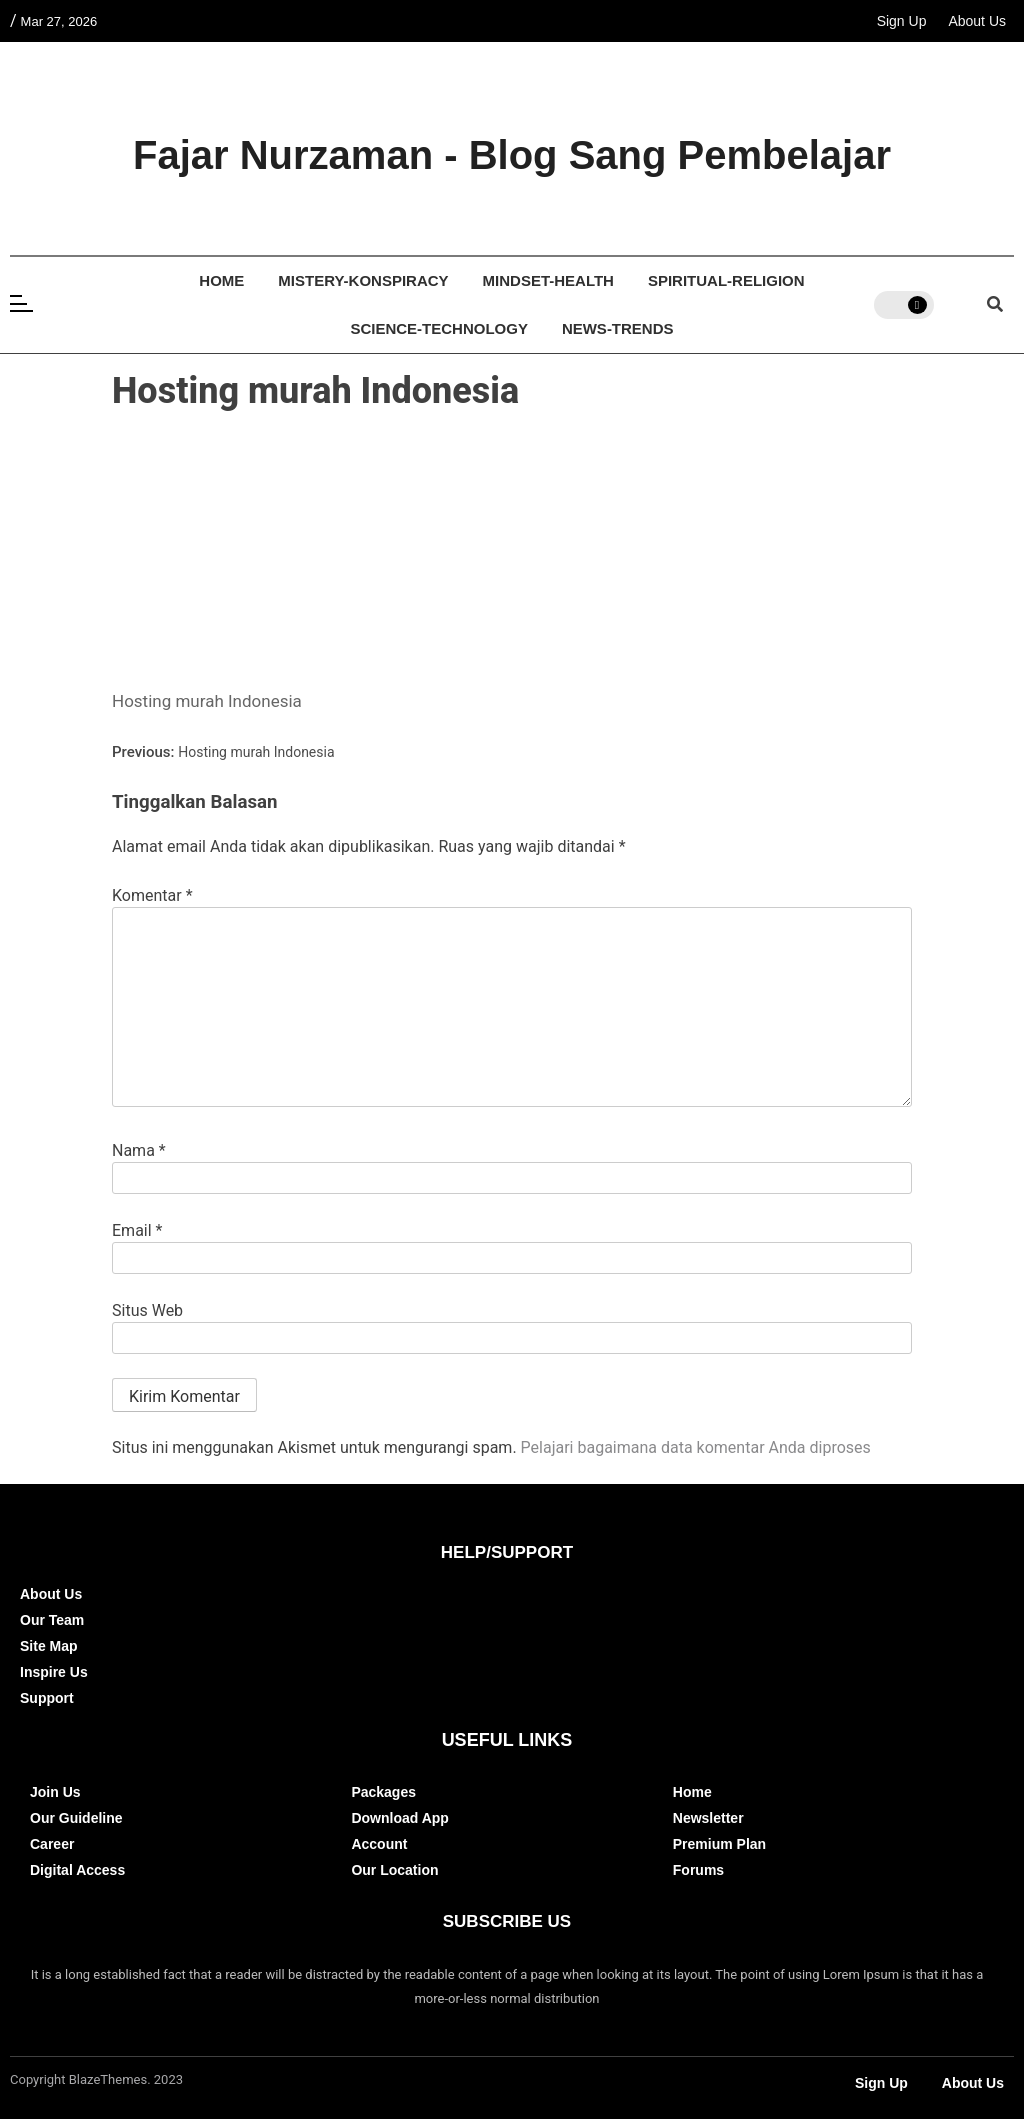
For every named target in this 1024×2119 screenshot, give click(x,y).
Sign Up (902, 21)
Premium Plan (719, 1844)
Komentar (152, 896)
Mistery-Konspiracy (363, 280)
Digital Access (77, 1870)
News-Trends (618, 328)
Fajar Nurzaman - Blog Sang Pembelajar (512, 155)
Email (137, 1231)
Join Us (55, 1792)
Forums (698, 1870)
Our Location (394, 1870)
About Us (977, 21)
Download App (399, 1818)
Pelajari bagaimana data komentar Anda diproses (696, 1447)
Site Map (49, 1646)
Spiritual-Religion (726, 280)
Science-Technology (439, 328)
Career (52, 1844)
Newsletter (708, 1818)
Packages (383, 1792)
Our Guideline (76, 1818)
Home (221, 280)
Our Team (52, 1620)
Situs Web (147, 1311)
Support (47, 1698)
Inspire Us (54, 1672)
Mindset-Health (548, 280)
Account (379, 1844)
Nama (139, 1151)
